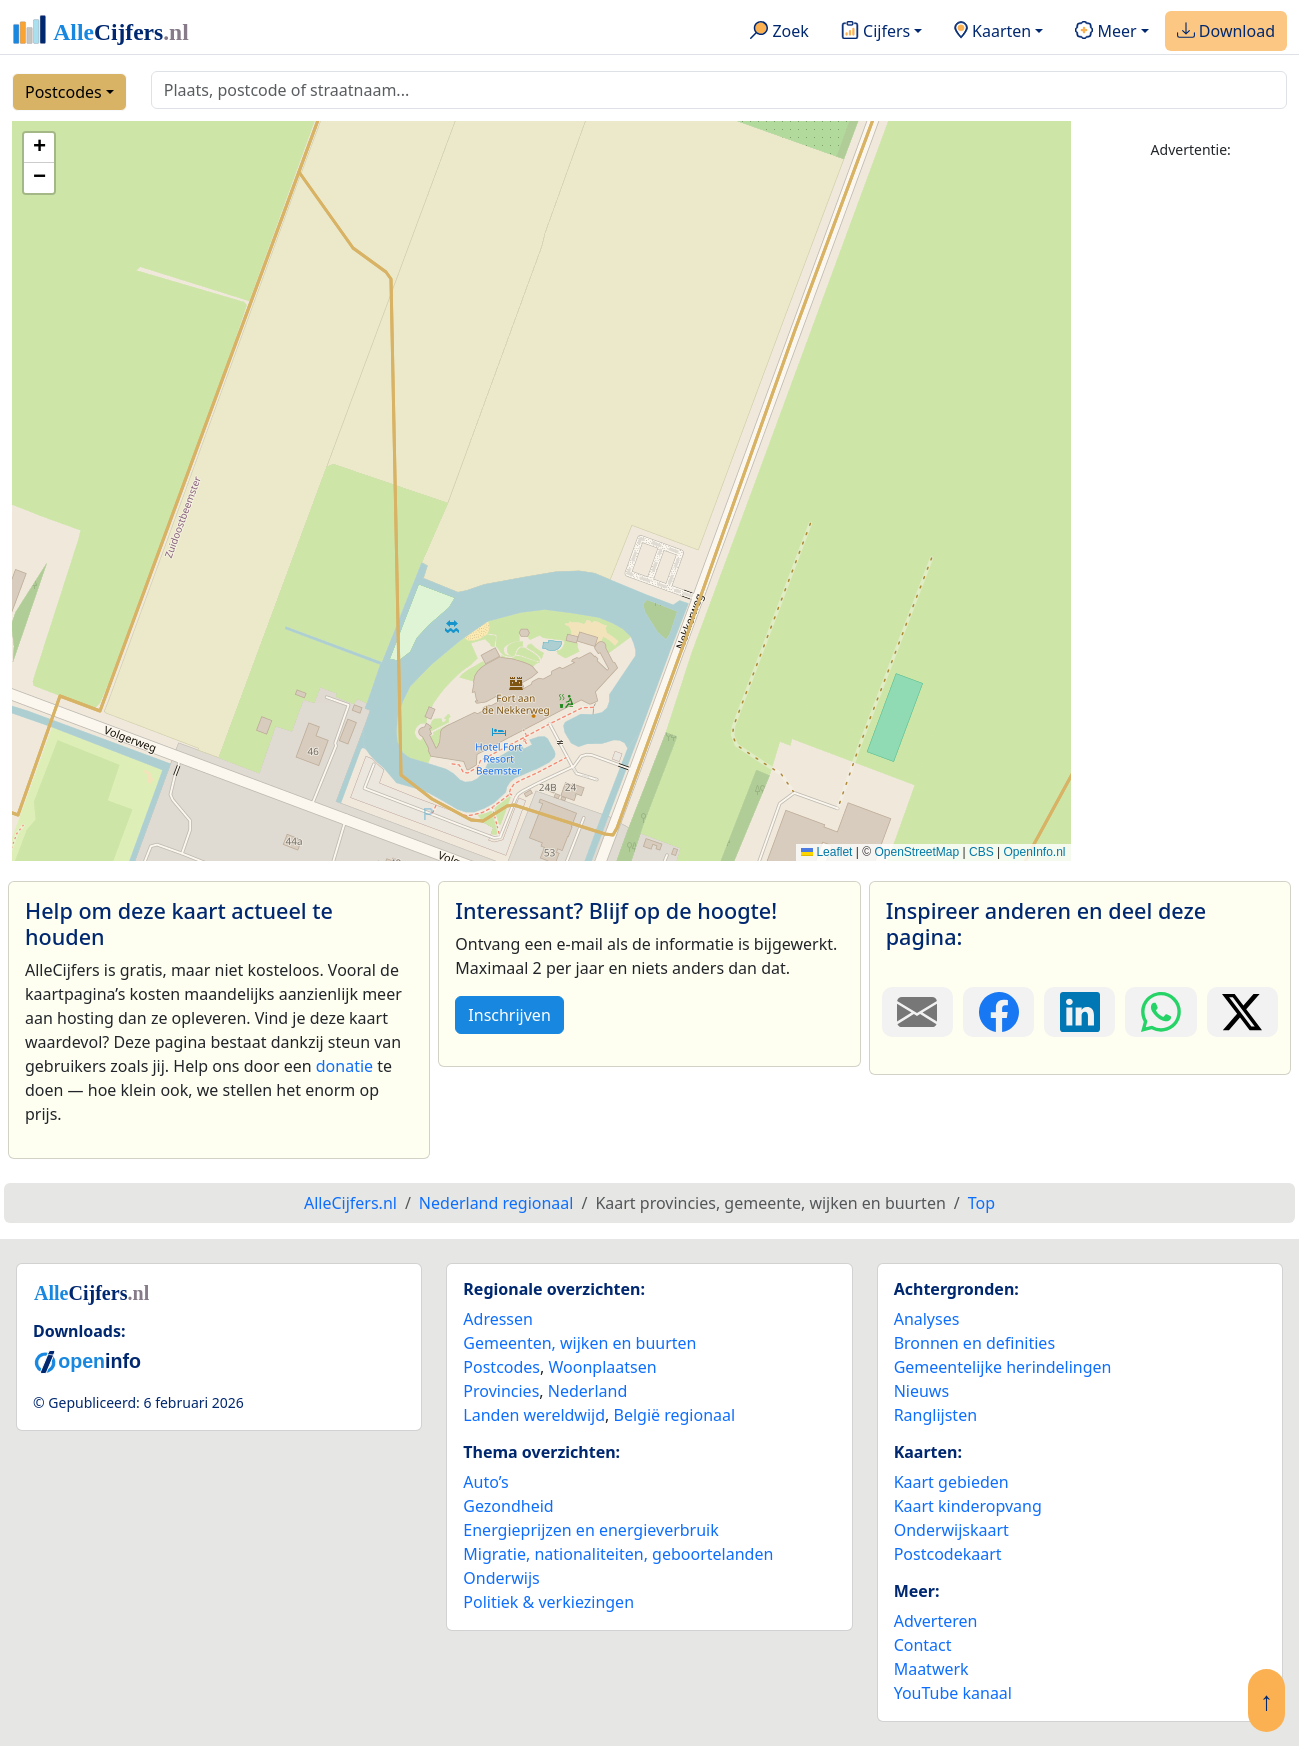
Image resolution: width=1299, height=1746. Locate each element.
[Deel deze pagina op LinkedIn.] (1079, 1012)
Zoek (779, 32)
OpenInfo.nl (1034, 852)
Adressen (498, 1319)
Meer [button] (1105, 32)
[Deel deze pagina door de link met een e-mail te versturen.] (917, 1012)
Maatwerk (931, 1669)
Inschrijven (509, 1015)
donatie (344, 1066)
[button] (39, 148)
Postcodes (63, 92)
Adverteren (936, 1621)
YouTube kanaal (953, 1693)
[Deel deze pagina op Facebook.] (998, 1012)
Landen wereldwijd (534, 1415)
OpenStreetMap (916, 852)
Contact (923, 1645)
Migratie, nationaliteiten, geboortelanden (618, 1554)
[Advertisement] (1190, 477)
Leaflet (826, 852)
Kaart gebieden (951, 1482)
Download (1226, 32)
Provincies (501, 1391)
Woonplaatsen (602, 1367)
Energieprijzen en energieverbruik (590, 1530)
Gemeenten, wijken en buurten (579, 1343)
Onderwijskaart (951, 1530)
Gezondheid (508, 1506)
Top (981, 1203)
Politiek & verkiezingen (548, 1602)
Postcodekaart (948, 1554)
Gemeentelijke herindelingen (1003, 1367)
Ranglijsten (935, 1415)
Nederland (588, 1391)
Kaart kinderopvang (968, 1506)
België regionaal (675, 1415)
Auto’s (485, 1482)
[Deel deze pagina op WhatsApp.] (1160, 1012)
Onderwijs (501, 1578)
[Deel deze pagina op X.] (1242, 1012)
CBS (981, 852)
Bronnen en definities (974, 1343)
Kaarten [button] (992, 32)
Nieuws (921, 1391)
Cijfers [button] (875, 32)
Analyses (927, 1319)
